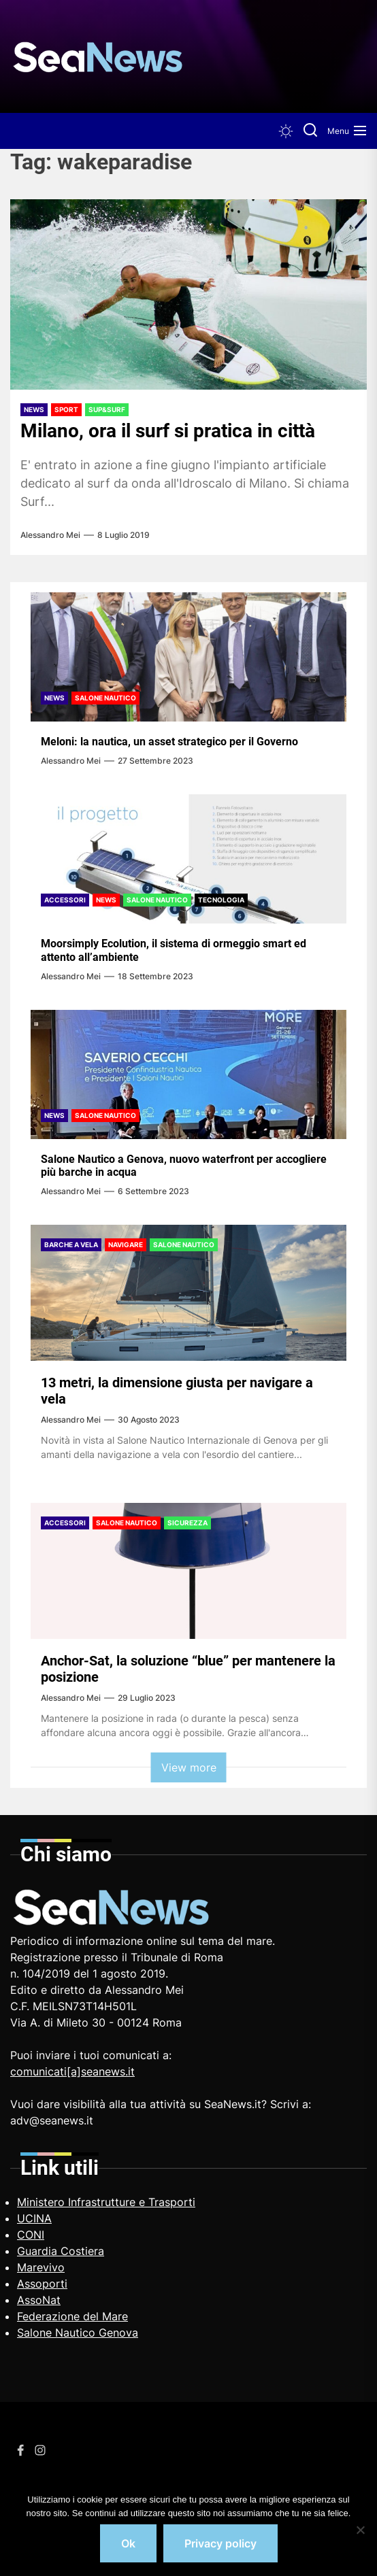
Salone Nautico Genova (77, 2332)
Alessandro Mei (50, 535)
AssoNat (39, 2300)
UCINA (34, 2218)
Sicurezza (187, 1523)
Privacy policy (220, 2543)
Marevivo (41, 2267)
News (34, 409)
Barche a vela (71, 1244)
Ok (128, 2543)
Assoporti (42, 2283)
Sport (66, 409)
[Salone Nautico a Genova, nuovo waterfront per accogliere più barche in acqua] (188, 1074)
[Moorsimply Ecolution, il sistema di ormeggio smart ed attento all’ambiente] (188, 858)
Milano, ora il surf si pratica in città (167, 431)
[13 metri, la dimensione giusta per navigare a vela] (188, 1293)
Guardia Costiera (60, 2251)
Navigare (125, 1244)
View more (188, 1767)
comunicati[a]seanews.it (72, 2071)
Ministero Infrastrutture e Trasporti (106, 2202)
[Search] (310, 131)
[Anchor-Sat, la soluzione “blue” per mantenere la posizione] (188, 1571)
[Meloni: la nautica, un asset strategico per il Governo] (188, 657)
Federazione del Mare (72, 2316)
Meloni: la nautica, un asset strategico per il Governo (169, 741)
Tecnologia (221, 900)
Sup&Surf (106, 409)
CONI (30, 2234)
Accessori (65, 900)
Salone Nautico (105, 698)
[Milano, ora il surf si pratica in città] (188, 294)
